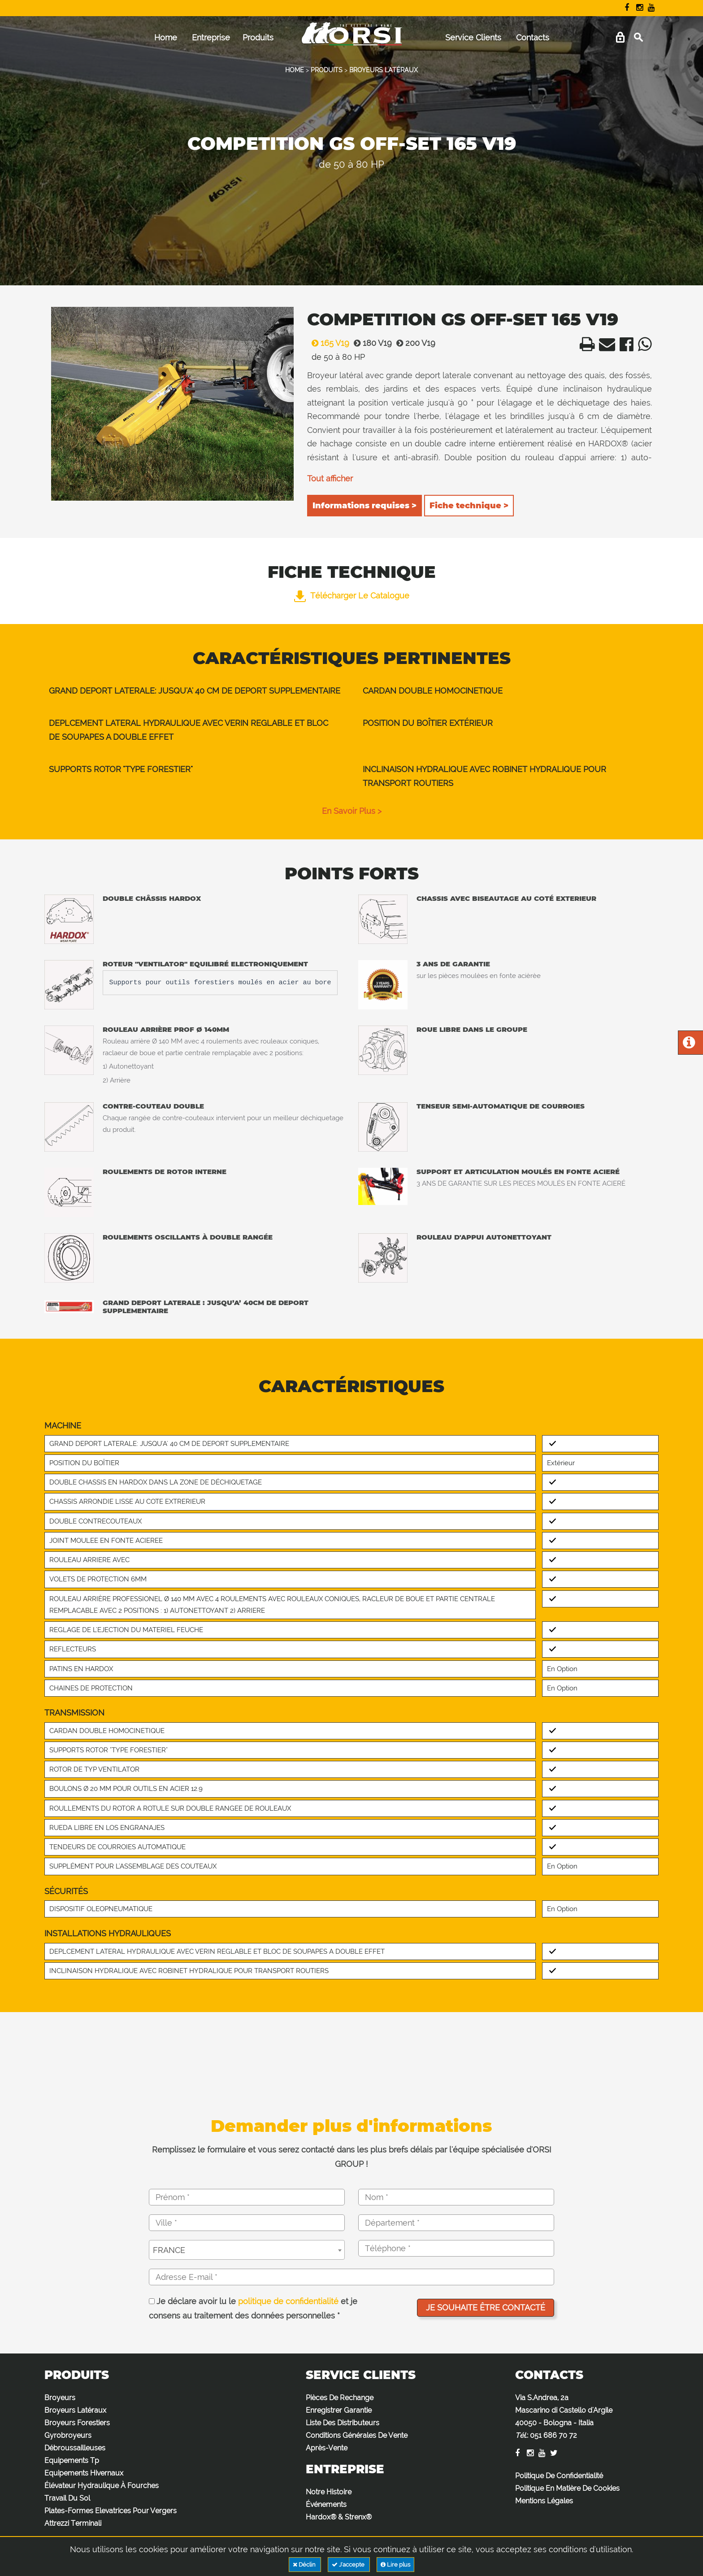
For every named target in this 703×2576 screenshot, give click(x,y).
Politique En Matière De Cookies (567, 2488)
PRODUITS (327, 70)
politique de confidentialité (288, 2301)
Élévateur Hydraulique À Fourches (101, 2485)
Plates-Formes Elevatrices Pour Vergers (110, 2510)
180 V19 (370, 343)
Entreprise (211, 37)
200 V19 (413, 343)
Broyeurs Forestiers (77, 2423)
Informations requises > (364, 506)
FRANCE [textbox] (169, 2250)
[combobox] (247, 2250)
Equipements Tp (71, 2460)
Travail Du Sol (67, 2498)
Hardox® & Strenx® (339, 2517)
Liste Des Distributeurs (342, 2423)
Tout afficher (330, 478)
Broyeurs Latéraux (75, 2410)
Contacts (532, 37)
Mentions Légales (544, 2501)
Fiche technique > (469, 506)
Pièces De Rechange (339, 2397)
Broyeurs (59, 2397)
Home (165, 37)
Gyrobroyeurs (67, 2435)
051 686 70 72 (553, 2435)
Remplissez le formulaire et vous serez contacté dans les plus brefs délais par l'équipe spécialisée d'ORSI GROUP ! (351, 2157)
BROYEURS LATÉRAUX (383, 70)
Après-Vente (326, 2448)
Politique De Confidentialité (559, 2475)
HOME (294, 70)
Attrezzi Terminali (72, 2523)
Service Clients (473, 37)
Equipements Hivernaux (83, 2473)
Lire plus (395, 2564)
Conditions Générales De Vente (357, 2435)
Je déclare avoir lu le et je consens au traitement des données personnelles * (253, 2308)
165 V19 (328, 343)
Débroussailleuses (74, 2448)
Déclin (305, 2564)
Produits (258, 37)
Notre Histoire (329, 2492)
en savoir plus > (352, 811)
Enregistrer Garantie (339, 2410)
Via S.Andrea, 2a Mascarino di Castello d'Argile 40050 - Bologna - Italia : (563, 2416)
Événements (326, 2504)
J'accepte (349, 2564)
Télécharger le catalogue (351, 595)
